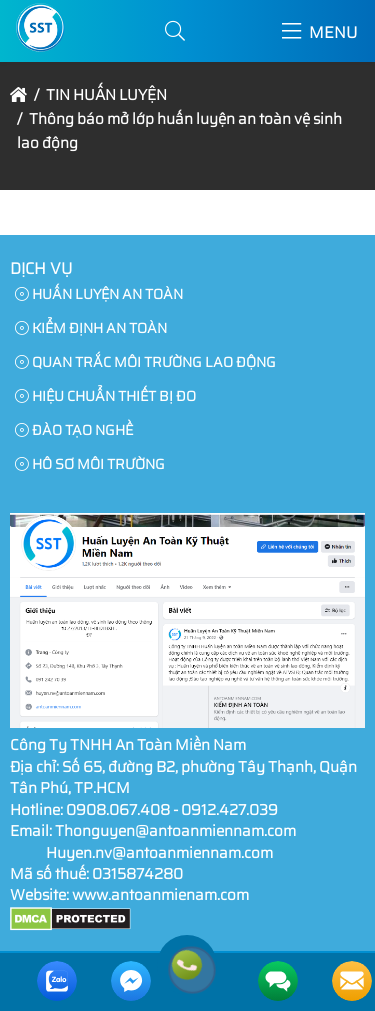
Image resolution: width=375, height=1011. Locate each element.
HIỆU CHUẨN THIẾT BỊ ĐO (105, 396)
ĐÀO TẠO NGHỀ (74, 430)
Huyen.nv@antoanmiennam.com (159, 853)
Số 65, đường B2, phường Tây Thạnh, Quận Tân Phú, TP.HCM (183, 777)
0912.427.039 (229, 810)
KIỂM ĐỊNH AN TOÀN (91, 328)
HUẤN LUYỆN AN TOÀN (99, 294)
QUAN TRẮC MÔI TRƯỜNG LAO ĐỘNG (145, 362)
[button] (175, 31)
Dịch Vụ (41, 268)
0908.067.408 (118, 810)
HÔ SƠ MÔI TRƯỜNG (90, 464)
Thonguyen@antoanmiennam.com (175, 831)
